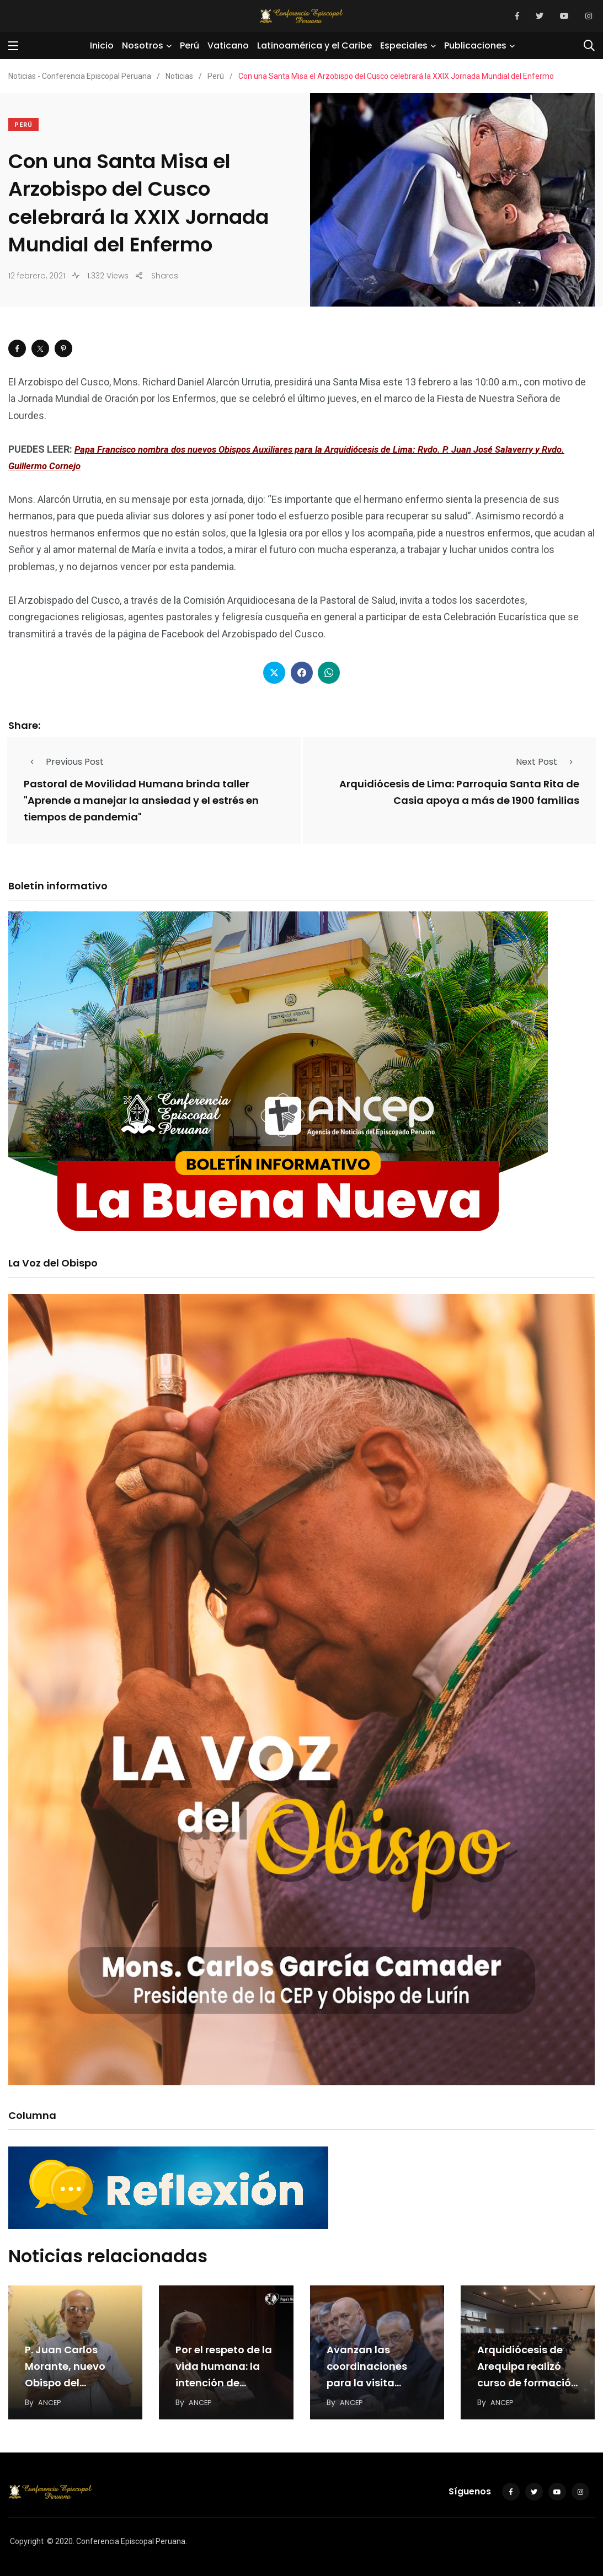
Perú (189, 45)
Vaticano (228, 45)
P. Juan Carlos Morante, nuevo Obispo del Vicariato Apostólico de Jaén (74, 2381)
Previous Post (64, 761)
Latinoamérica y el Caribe (314, 45)
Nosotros (142, 45)
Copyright (27, 2539)
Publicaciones (475, 45)
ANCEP (50, 2400)
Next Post (547, 761)
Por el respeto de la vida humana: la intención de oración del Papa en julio (223, 2381)
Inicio (102, 45)
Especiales (404, 45)
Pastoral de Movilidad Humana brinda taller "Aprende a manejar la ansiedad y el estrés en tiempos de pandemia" (141, 800)
